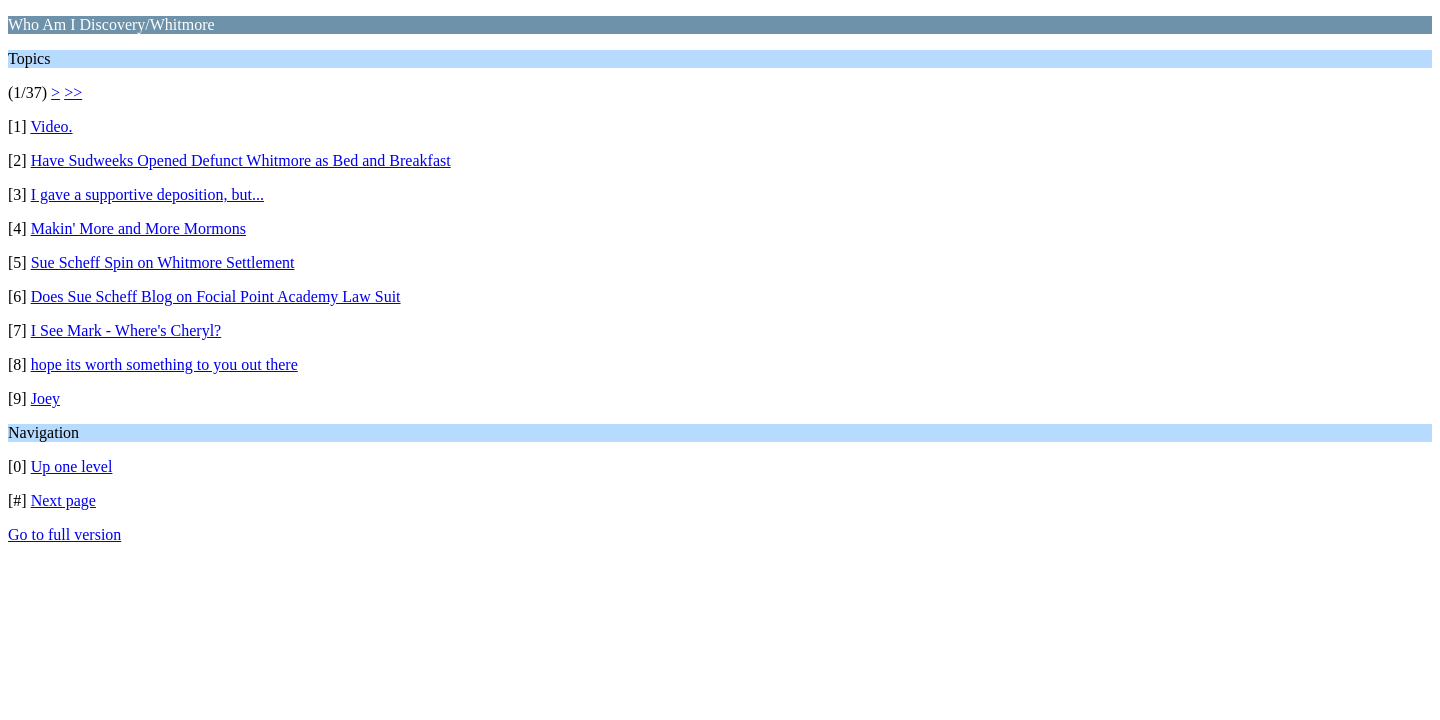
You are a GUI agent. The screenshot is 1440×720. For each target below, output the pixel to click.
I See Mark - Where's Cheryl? (126, 330)
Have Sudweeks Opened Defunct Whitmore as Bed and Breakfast (241, 160)
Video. (51, 126)
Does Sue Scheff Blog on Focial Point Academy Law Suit (216, 296)
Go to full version (64, 534)
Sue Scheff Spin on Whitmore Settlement (163, 262)
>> (73, 92)
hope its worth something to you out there (164, 364)
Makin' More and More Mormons (138, 228)
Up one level (72, 466)
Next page (63, 500)
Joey (45, 398)
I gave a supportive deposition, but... (147, 194)
